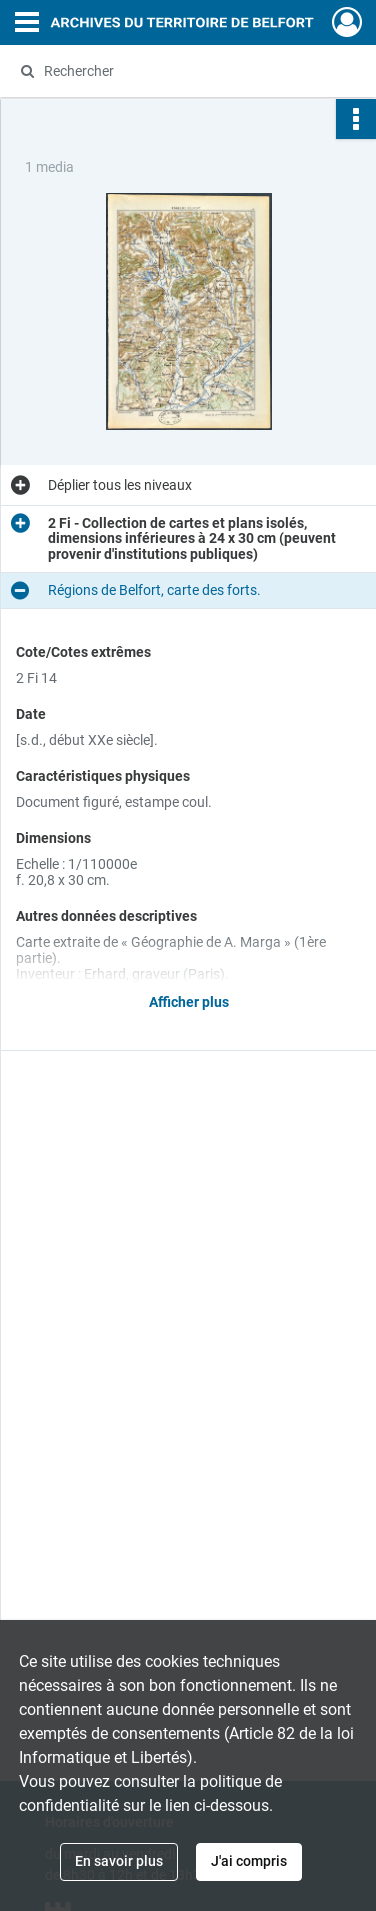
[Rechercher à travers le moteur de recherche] (186, 71)
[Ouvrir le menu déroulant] (27, 24)
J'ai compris (249, 1861)
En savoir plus (119, 1861)
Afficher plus (189, 1002)
